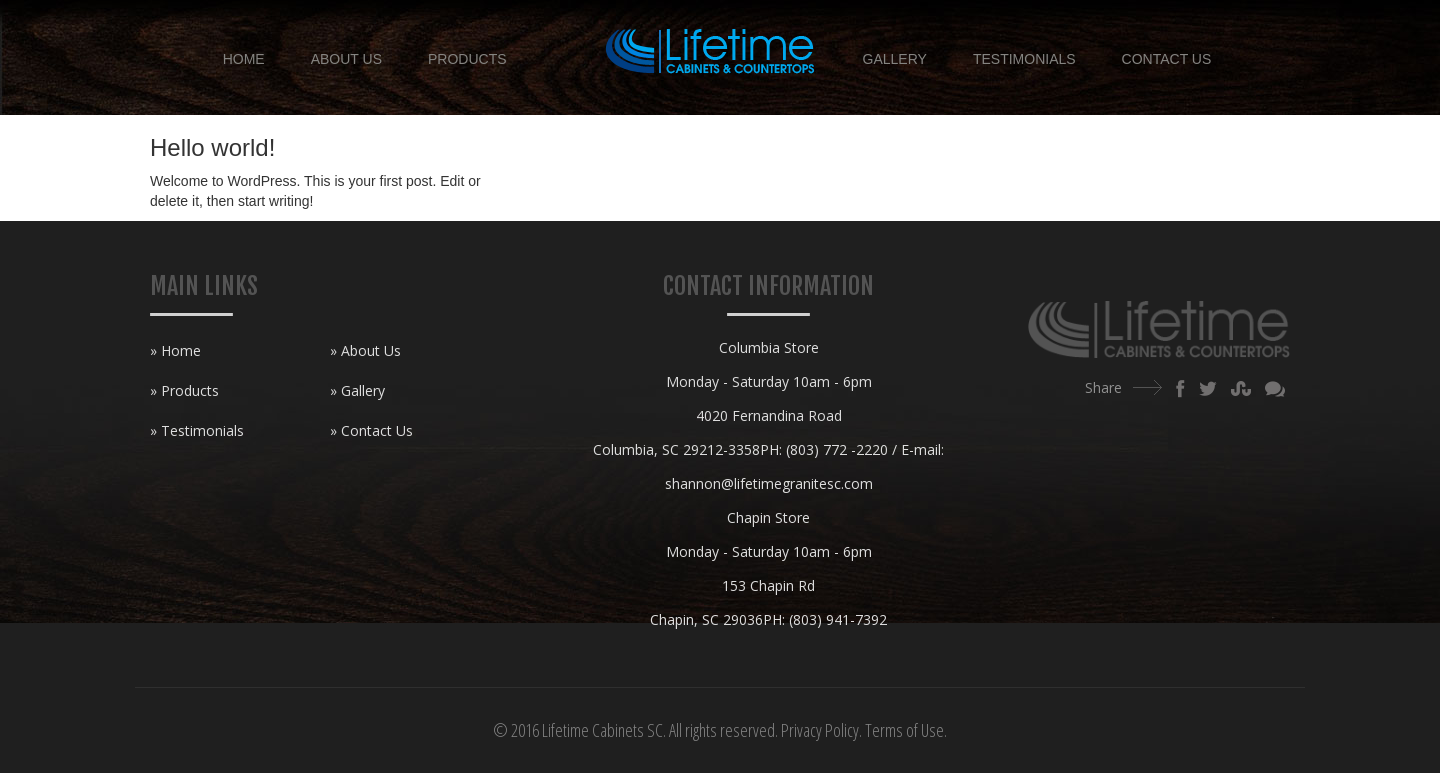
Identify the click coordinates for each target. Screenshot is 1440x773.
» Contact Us (371, 430)
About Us (346, 59)
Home (244, 59)
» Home (175, 350)
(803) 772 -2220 (837, 449)
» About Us (365, 350)
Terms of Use (904, 730)
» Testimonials (197, 430)
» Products (184, 390)
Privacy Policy (820, 730)
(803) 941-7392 (838, 619)
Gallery (895, 59)
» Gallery (357, 390)
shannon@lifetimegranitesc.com (769, 483)
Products (467, 59)
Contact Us (1167, 59)
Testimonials (1024, 59)
